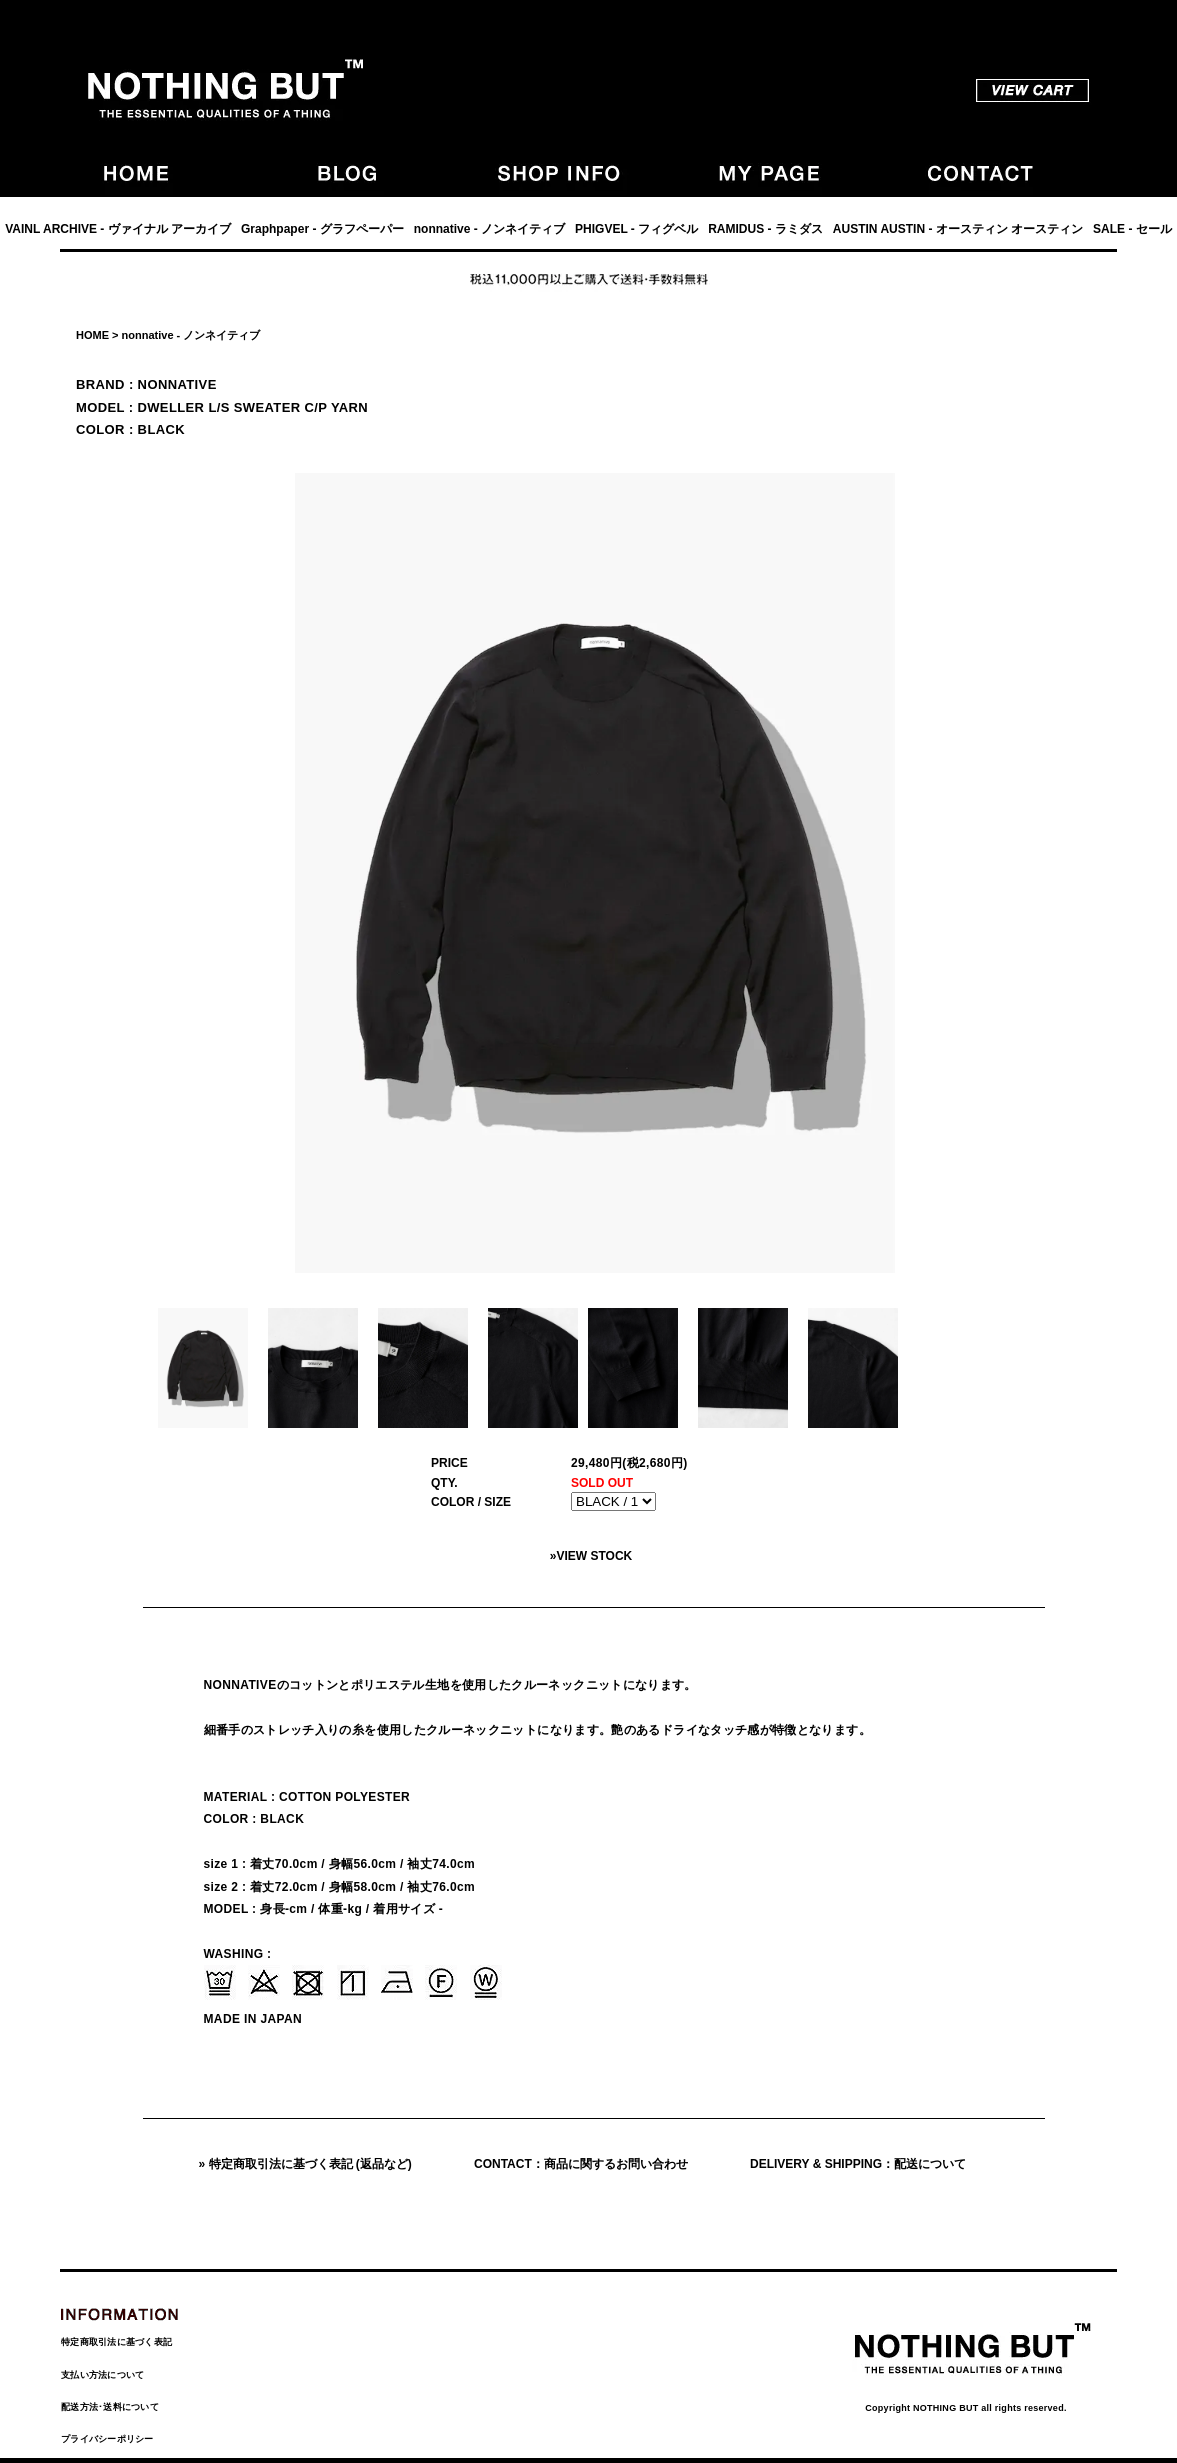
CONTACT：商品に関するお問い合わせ (581, 2164)
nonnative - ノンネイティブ (489, 229)
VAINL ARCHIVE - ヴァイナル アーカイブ (118, 229)
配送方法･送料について (110, 2407)
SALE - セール (1132, 229)
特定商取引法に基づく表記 (116, 2342)
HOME (92, 335)
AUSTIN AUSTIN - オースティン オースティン (958, 229)
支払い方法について (102, 2375)
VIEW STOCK (594, 1556)
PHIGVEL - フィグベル (636, 229)
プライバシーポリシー (107, 2439)
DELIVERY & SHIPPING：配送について (858, 2164)
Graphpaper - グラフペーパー (322, 229)
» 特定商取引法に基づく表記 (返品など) (305, 2164)
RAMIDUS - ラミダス (765, 229)
